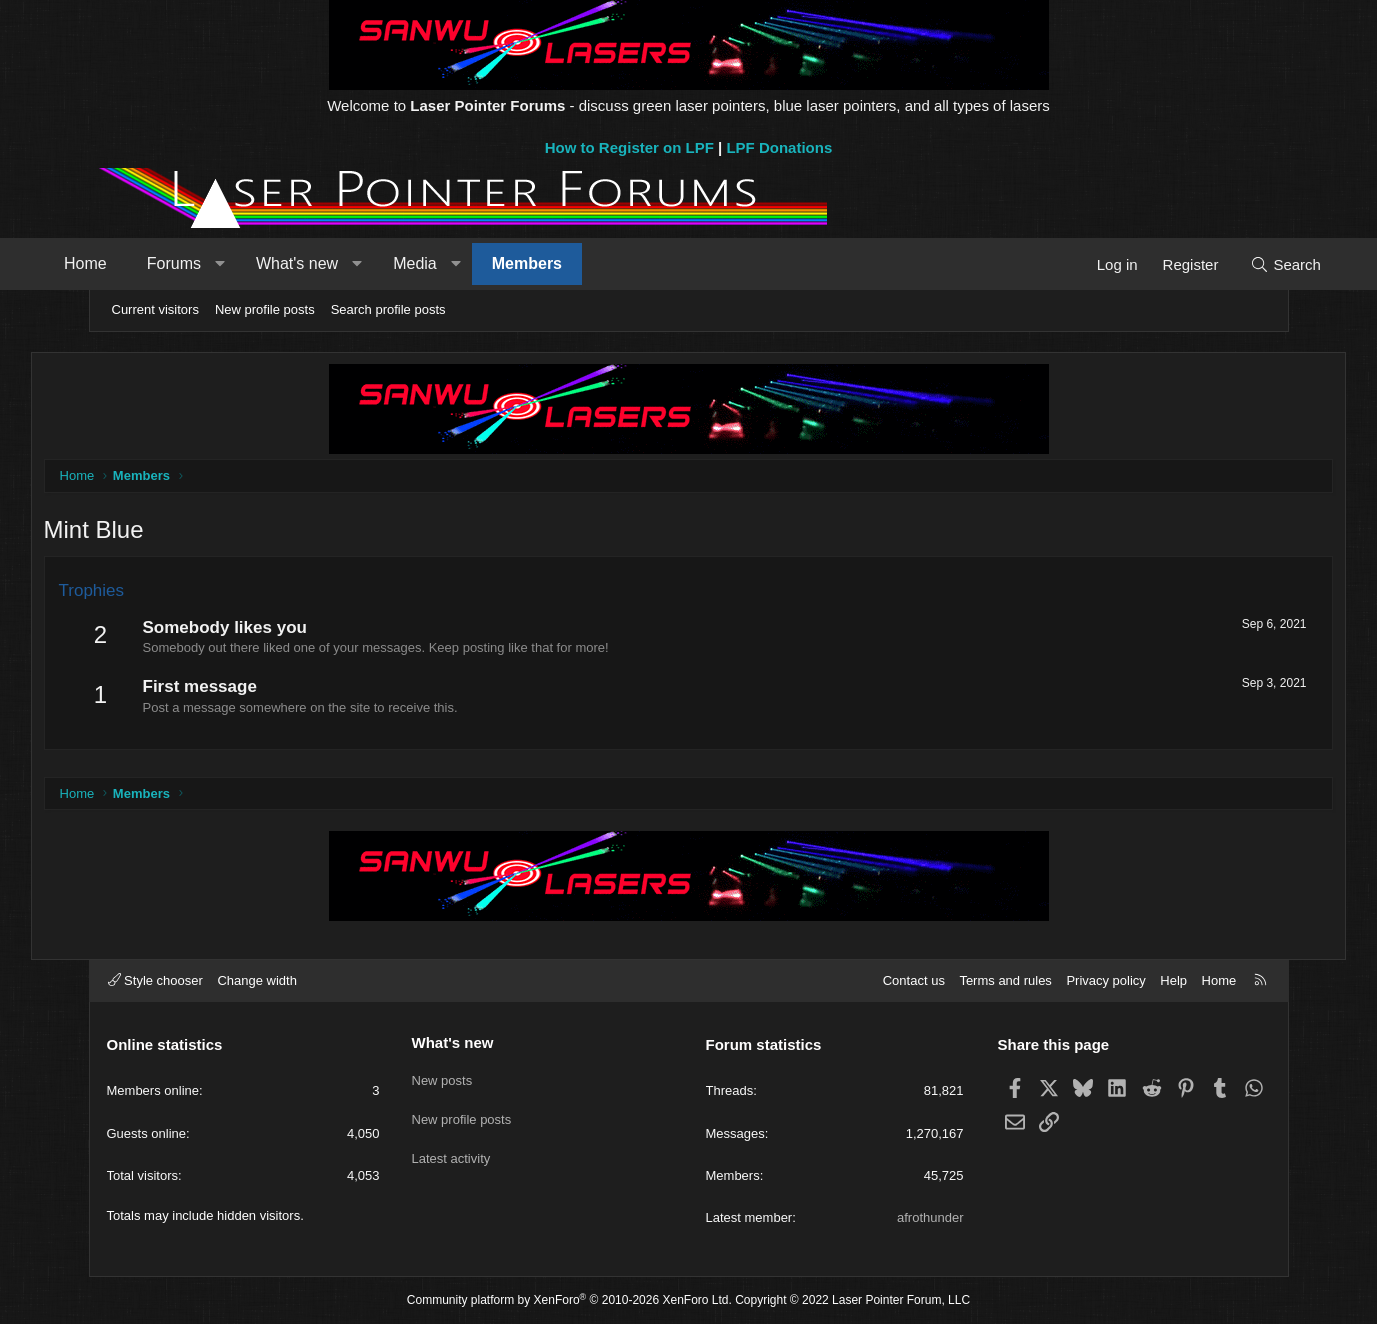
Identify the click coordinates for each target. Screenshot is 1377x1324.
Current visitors (155, 309)
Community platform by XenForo (569, 1300)
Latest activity (451, 1149)
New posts (442, 1076)
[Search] (1231, 264)
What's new (351, 263)
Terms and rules (1005, 980)
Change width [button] (257, 980)
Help (1173, 980)
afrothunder (930, 1217)
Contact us (914, 980)
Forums (228, 263)
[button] (274, 264)
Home (140, 263)
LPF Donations (779, 147)
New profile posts (265, 309)
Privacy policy (1105, 980)
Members (581, 263)
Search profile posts (388, 309)
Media (470, 263)
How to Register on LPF (629, 147)
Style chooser (155, 980)
